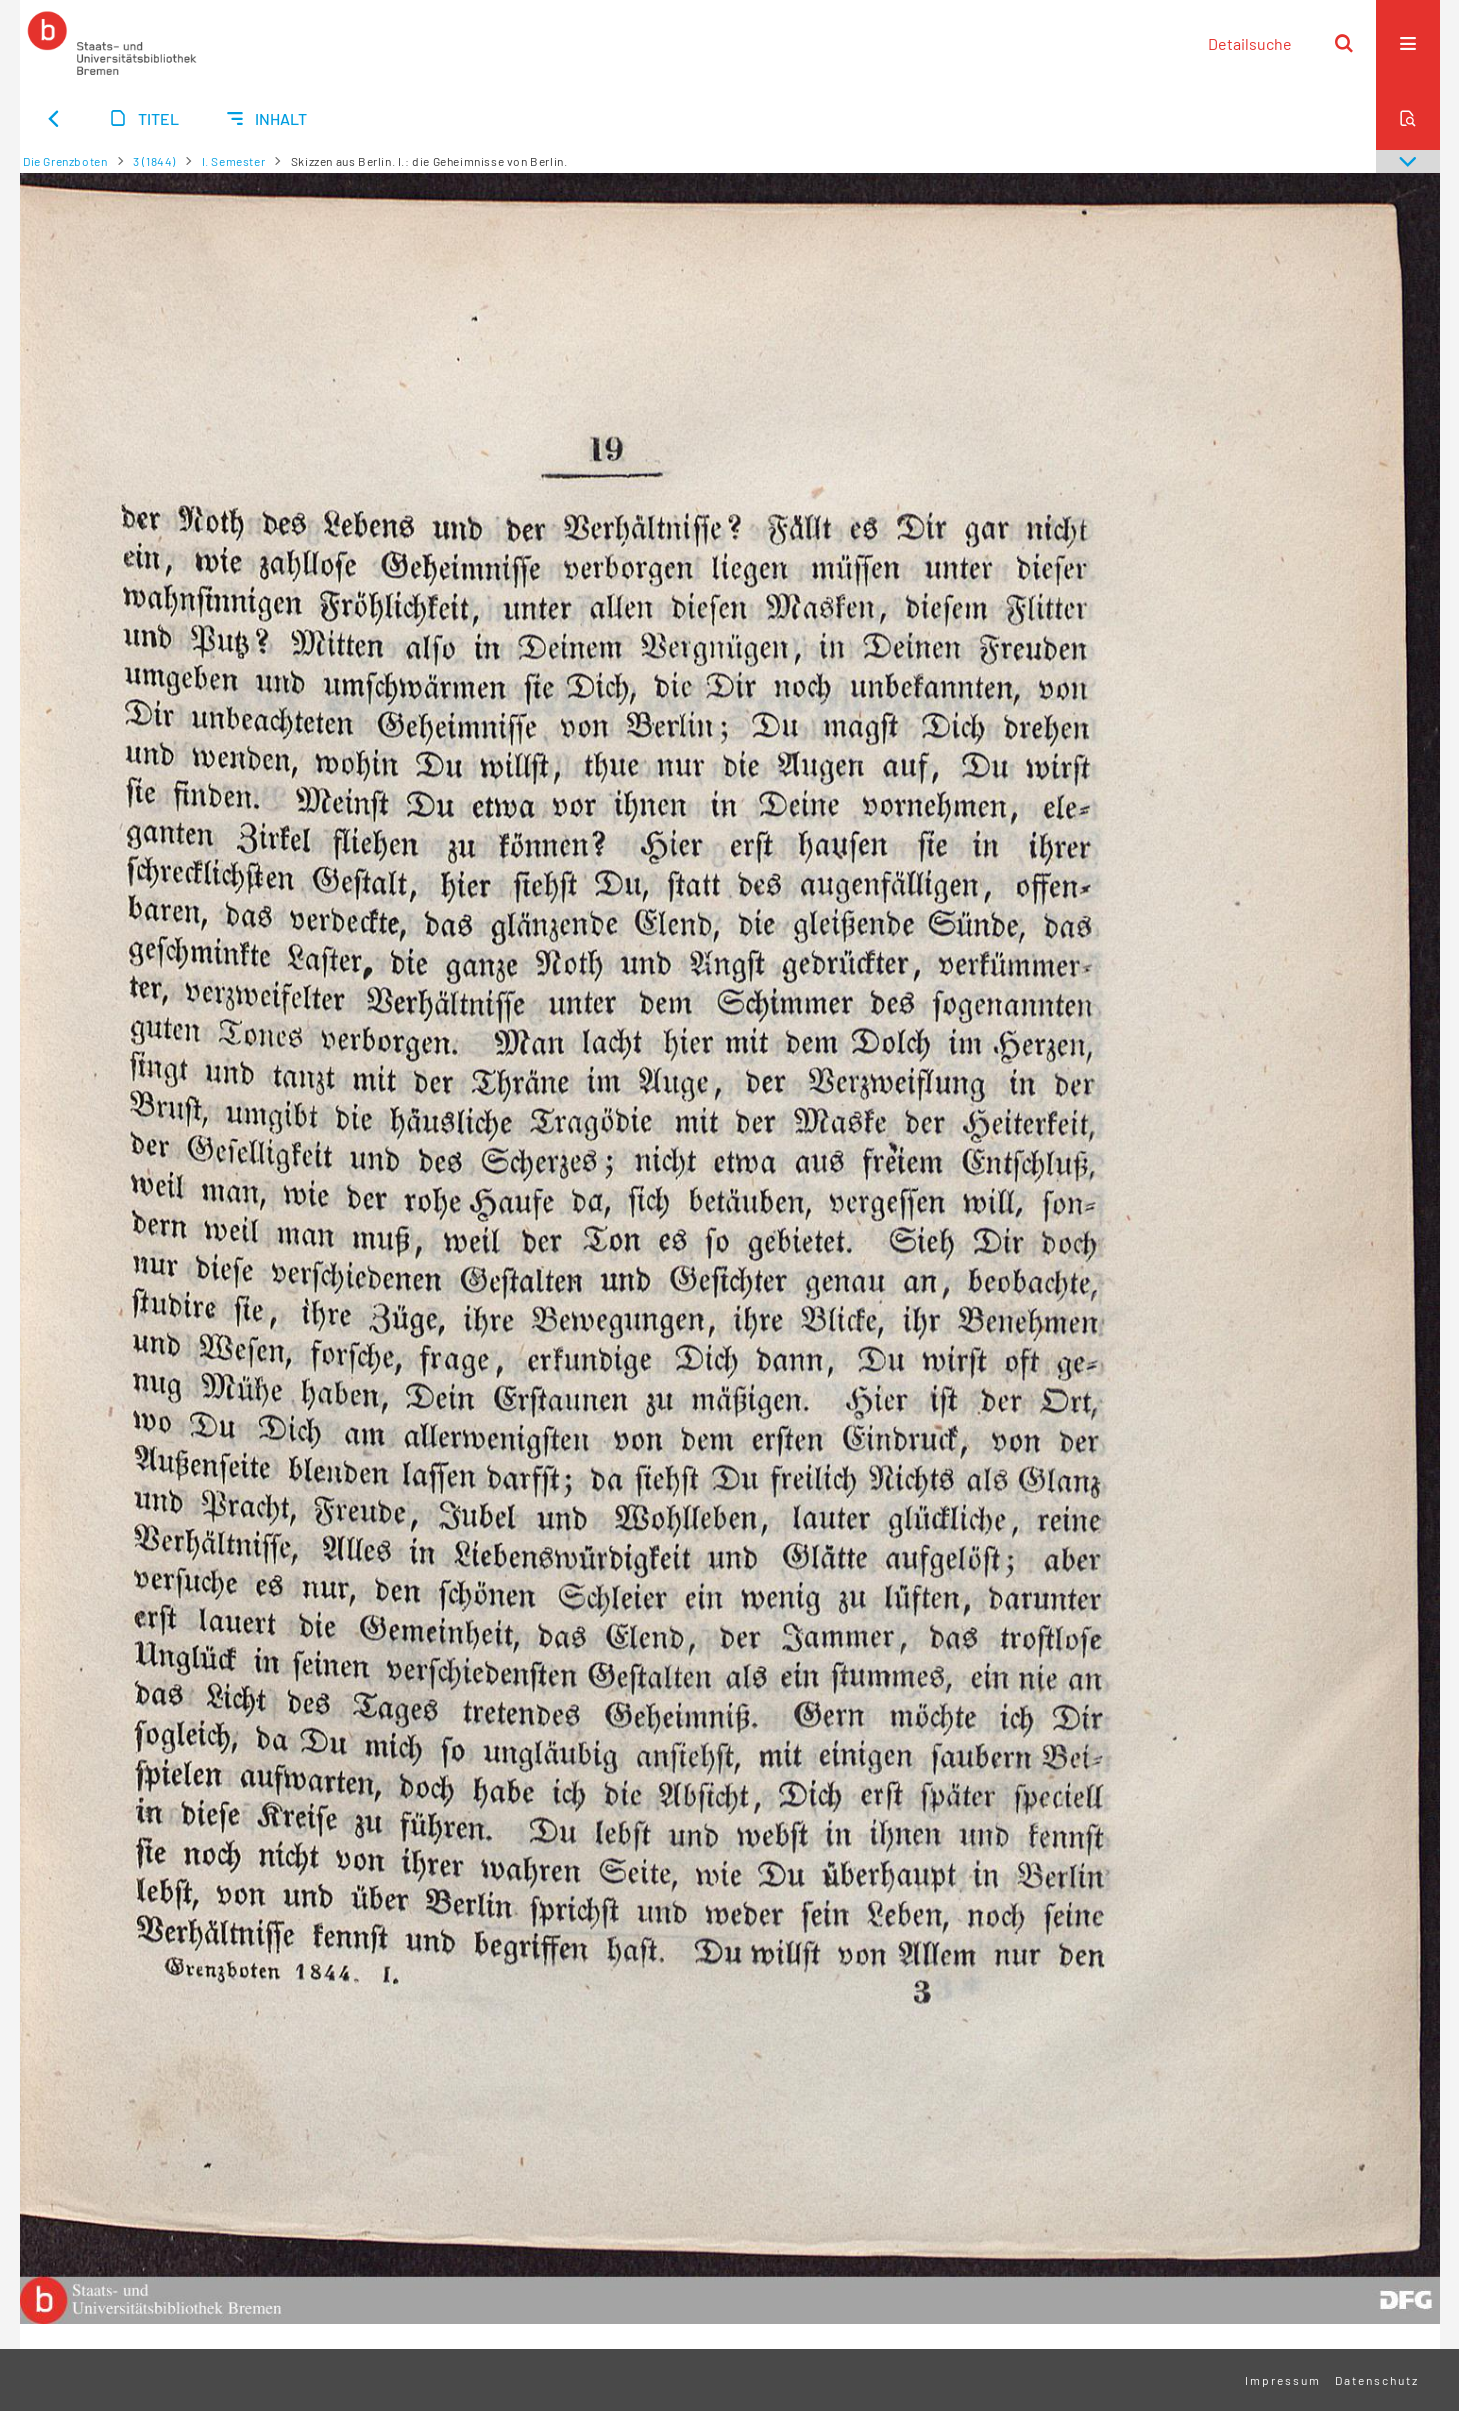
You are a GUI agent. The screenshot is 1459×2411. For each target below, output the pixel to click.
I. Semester (234, 161)
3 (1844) (154, 161)
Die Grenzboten (65, 161)
